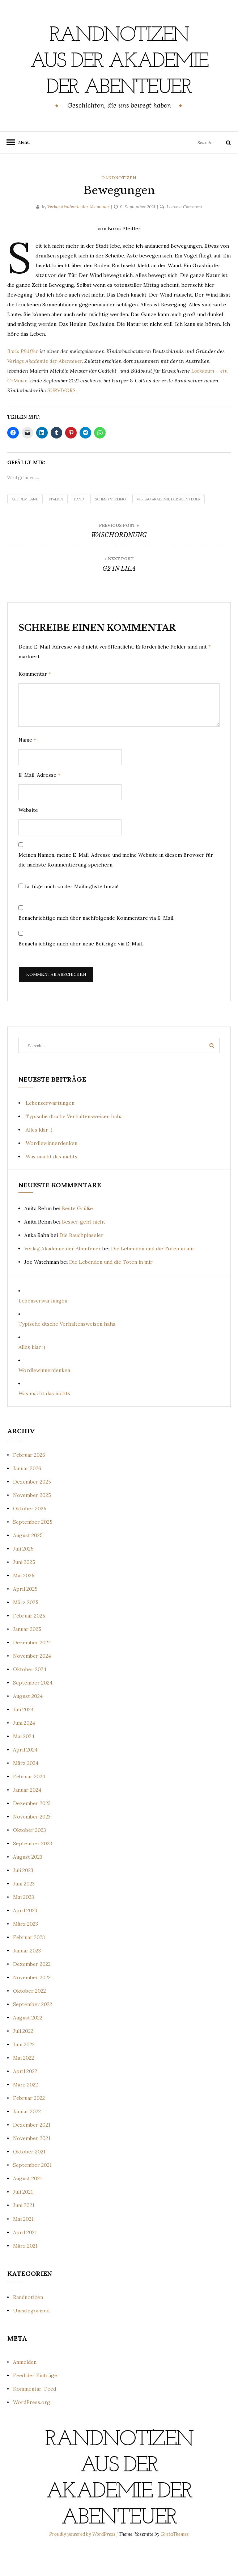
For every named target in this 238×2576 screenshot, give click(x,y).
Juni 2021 (23, 2231)
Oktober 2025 (29, 1534)
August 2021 (27, 2204)
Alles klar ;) (39, 1156)
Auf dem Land (25, 525)
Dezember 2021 (31, 2151)
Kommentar (34, 700)
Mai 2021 (23, 2245)
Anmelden (25, 2388)
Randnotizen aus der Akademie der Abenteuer (119, 73)
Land (79, 525)
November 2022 (32, 2003)
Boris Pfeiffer (23, 377)
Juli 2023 (23, 1896)
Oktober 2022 (29, 2017)
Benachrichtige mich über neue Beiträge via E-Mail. (80, 969)
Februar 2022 (29, 2124)
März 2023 (25, 1950)
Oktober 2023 (29, 1856)
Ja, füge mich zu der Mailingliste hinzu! (68, 912)
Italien (56, 525)
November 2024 (32, 1682)
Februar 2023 (29, 1963)
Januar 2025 (27, 1655)
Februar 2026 (29, 1481)
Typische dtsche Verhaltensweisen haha (74, 1142)
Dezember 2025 (32, 1508)
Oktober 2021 (29, 2177)
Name (27, 766)
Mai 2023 (23, 1923)
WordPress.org (31, 2428)
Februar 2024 (29, 1802)
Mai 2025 (23, 1601)
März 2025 (25, 1628)
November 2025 (32, 1521)
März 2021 (25, 2272)
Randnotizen (119, 203)
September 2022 (32, 2030)
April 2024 (25, 1775)
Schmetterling (110, 525)
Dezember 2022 (32, 1990)
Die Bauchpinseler (81, 1261)
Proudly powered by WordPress (82, 2560)
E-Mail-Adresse (39, 801)
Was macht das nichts (51, 1182)
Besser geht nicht (83, 1248)
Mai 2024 (23, 1762)
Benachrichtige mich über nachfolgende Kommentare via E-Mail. (96, 944)
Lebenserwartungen (50, 1129)
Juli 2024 (23, 1735)
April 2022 (25, 2097)
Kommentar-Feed (34, 2415)
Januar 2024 (27, 1816)
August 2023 (27, 1883)
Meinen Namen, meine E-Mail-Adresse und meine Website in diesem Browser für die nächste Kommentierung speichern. (115, 886)
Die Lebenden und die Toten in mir (153, 1274)
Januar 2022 (27, 2137)
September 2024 (32, 1709)
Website (28, 836)
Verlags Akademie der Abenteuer (44, 387)
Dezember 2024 (32, 1668)
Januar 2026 (27, 1494)
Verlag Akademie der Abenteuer (78, 232)
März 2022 (25, 2110)
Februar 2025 (29, 1642)
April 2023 (25, 1936)
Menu (21, 168)
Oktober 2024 (29, 1695)
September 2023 (32, 1869)
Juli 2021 (23, 2218)
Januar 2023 (27, 1976)
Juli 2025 (23, 1575)
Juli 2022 (23, 2057)
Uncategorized (31, 2336)
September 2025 (32, 1548)
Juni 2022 (24, 2070)
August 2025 (28, 1561)
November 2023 (32, 1842)
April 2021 (25, 2258)
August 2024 (28, 1722)
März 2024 (25, 1789)
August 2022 (27, 2043)
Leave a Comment (184, 232)
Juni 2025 (24, 1588)
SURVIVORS (61, 416)
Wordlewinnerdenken (51, 1169)
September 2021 (32, 2191)
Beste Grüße (77, 1234)
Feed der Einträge (35, 2401)
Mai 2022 (23, 2084)
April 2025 (25, 1615)
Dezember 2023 (32, 1829)
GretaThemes (175, 2560)
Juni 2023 (24, 1909)
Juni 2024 (24, 1749)
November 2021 (31, 2164)
